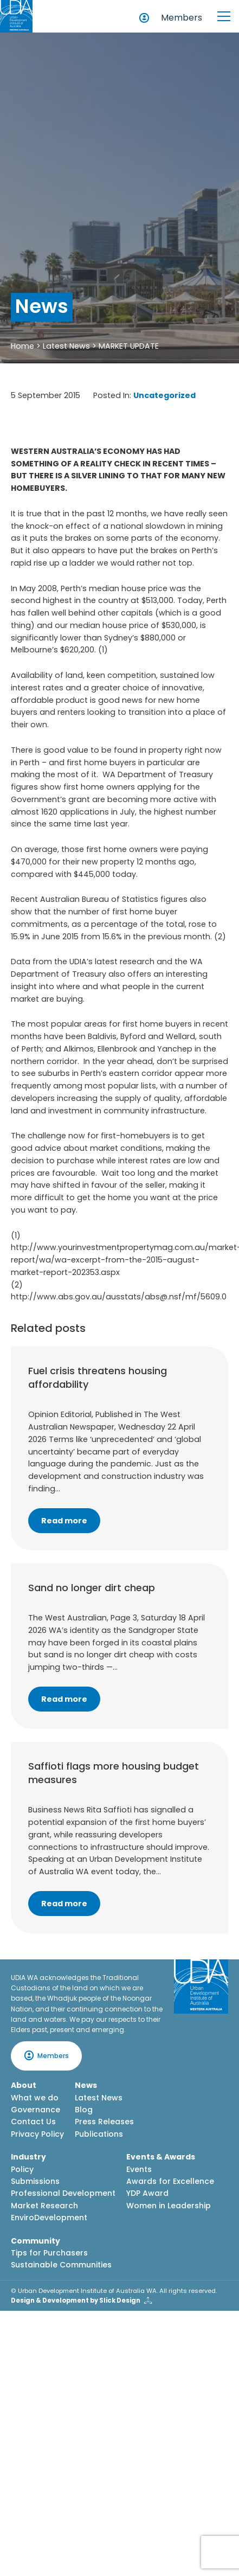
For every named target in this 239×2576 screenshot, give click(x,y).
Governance (35, 2109)
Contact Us (33, 2121)
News (86, 2085)
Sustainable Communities (61, 2264)
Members (181, 17)
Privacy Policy (37, 2134)
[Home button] (16, 16)
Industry (28, 2156)
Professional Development (63, 2193)
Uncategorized (164, 395)
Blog (84, 2109)
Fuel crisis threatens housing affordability (97, 1377)
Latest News (66, 346)
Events (139, 2169)
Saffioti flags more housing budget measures (113, 1772)
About (23, 2085)
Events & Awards (160, 2156)
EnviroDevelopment (49, 2217)
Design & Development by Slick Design (75, 2300)
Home (22, 346)
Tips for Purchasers (49, 2252)
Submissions (35, 2181)
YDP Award (147, 2193)
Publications (99, 2134)
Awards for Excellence (170, 2181)
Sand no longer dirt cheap (91, 1587)
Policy (22, 2169)
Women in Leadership (168, 2205)
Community (35, 2240)
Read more (64, 1520)
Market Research (44, 2205)
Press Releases (104, 2121)
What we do (35, 2097)
